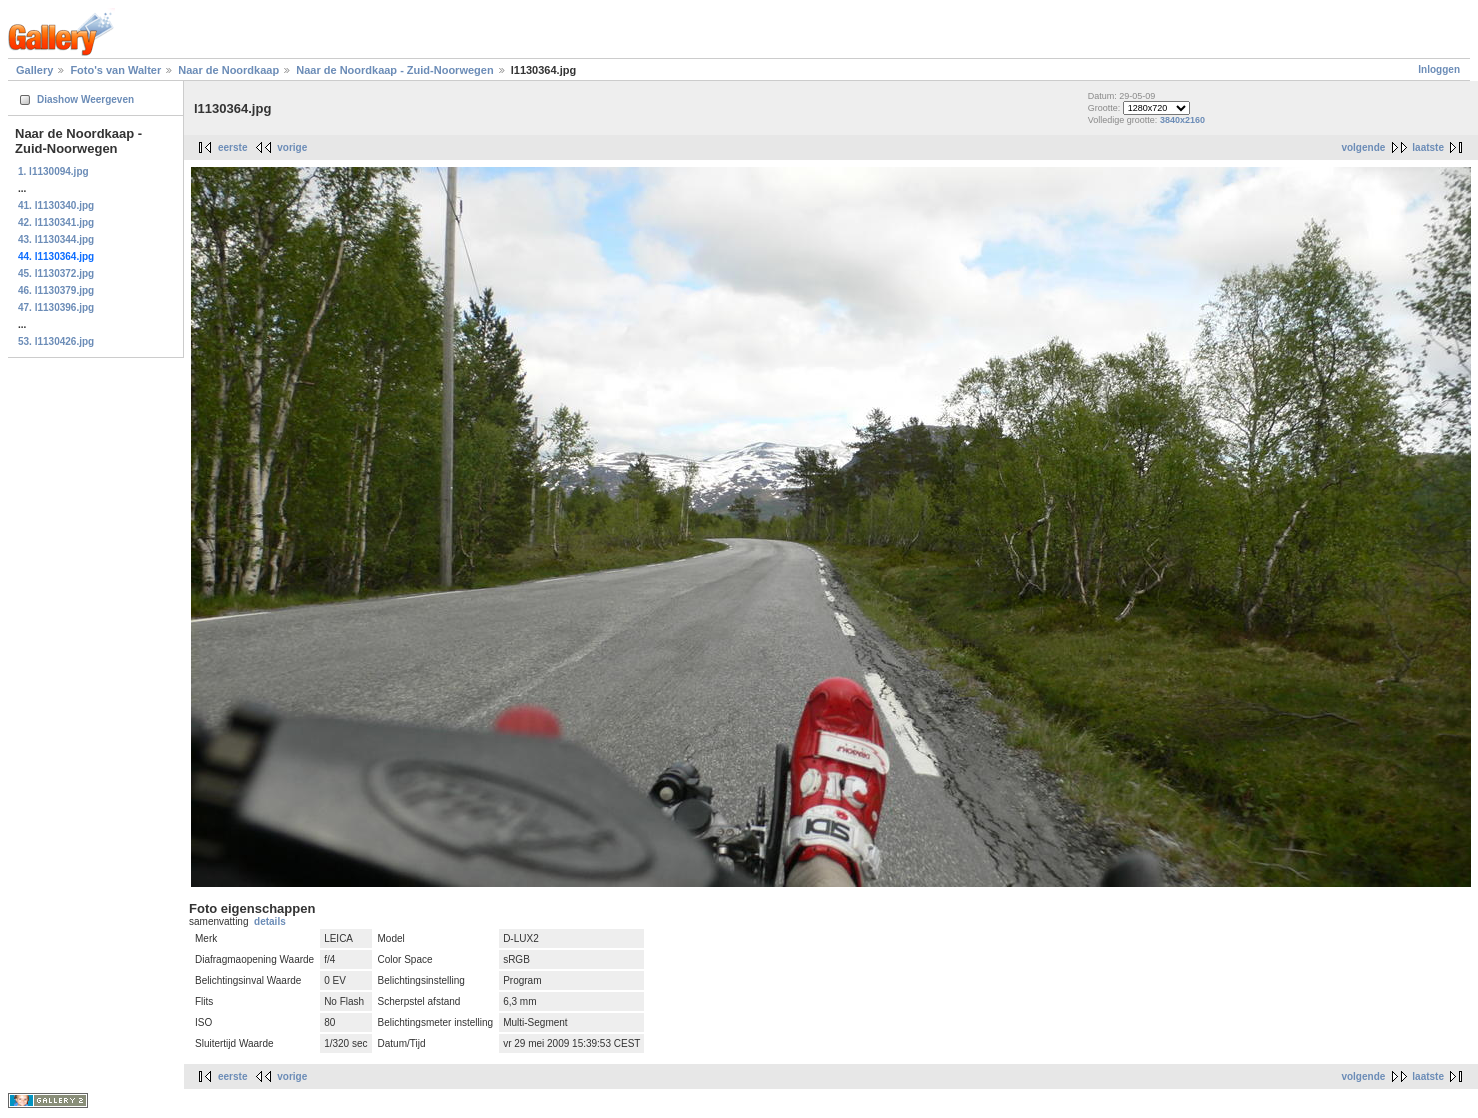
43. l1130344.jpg (56, 239)
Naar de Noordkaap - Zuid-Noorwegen (394, 70)
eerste (232, 147)
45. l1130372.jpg (56, 273)
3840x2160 (1182, 120)
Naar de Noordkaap (228, 70)
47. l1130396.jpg (56, 307)
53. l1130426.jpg (56, 341)
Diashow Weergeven (85, 99)
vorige (292, 147)
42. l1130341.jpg (56, 222)
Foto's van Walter (115, 70)
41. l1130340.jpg (56, 205)
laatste (1428, 147)
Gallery (34, 70)
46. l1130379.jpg (56, 290)
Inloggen (1439, 69)
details (270, 921)
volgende (1363, 147)
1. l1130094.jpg (53, 171)
